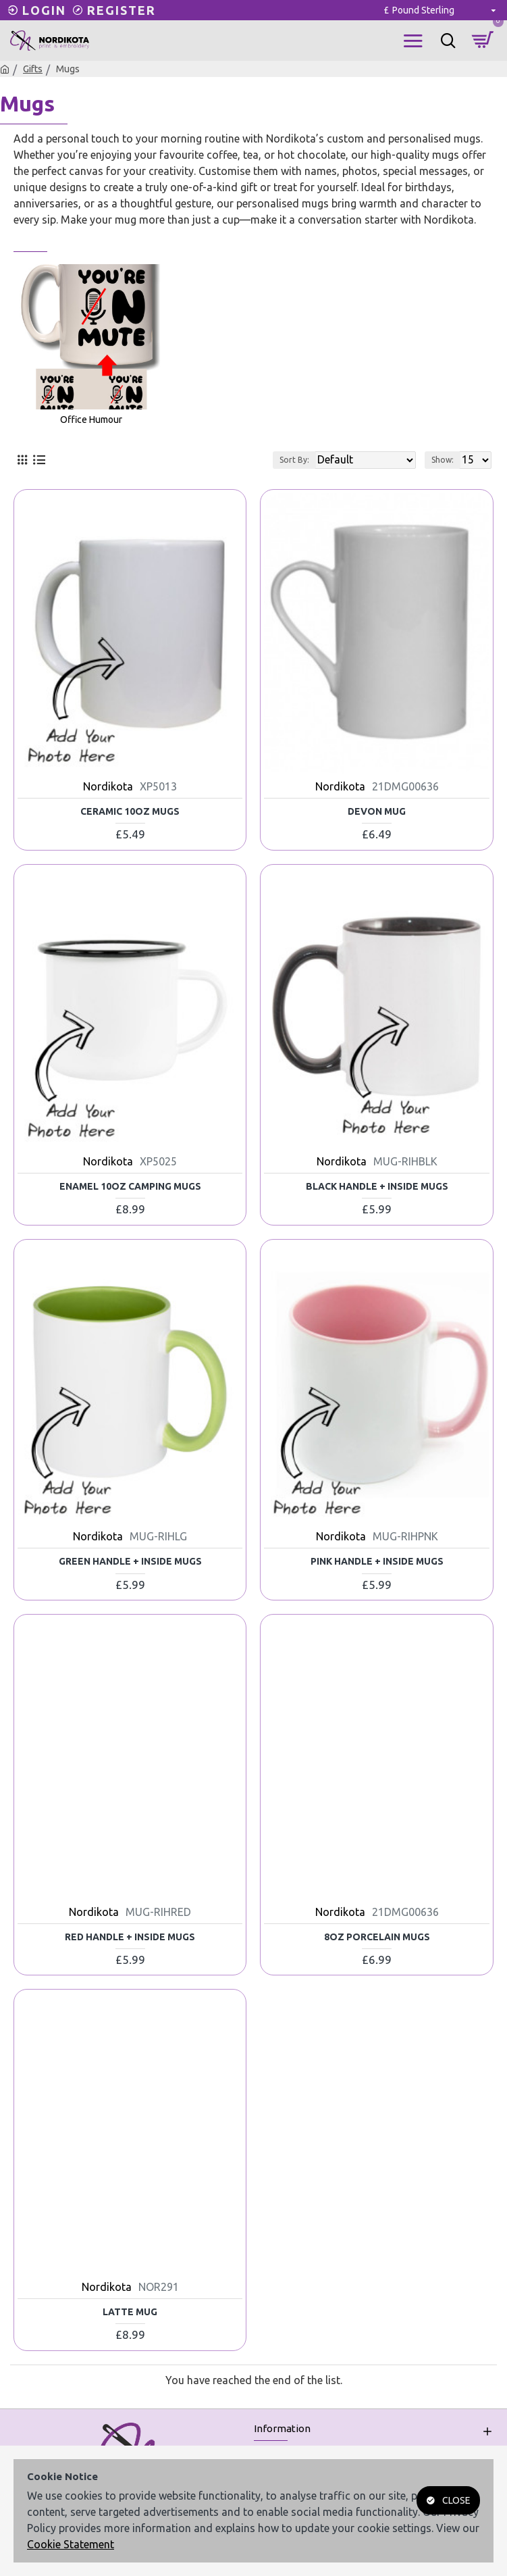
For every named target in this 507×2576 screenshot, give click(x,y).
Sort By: (294, 459)
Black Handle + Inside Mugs (377, 1186)
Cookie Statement (70, 2544)
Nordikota (108, 786)
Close (456, 2500)
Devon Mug (377, 811)
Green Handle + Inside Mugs (130, 1561)
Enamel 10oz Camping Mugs (130, 1186)
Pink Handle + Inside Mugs (377, 1561)
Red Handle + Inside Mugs (130, 1936)
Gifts (33, 69)
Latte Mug (130, 2311)
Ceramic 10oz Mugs (130, 811)
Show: (442, 459)
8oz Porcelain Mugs (377, 1936)
